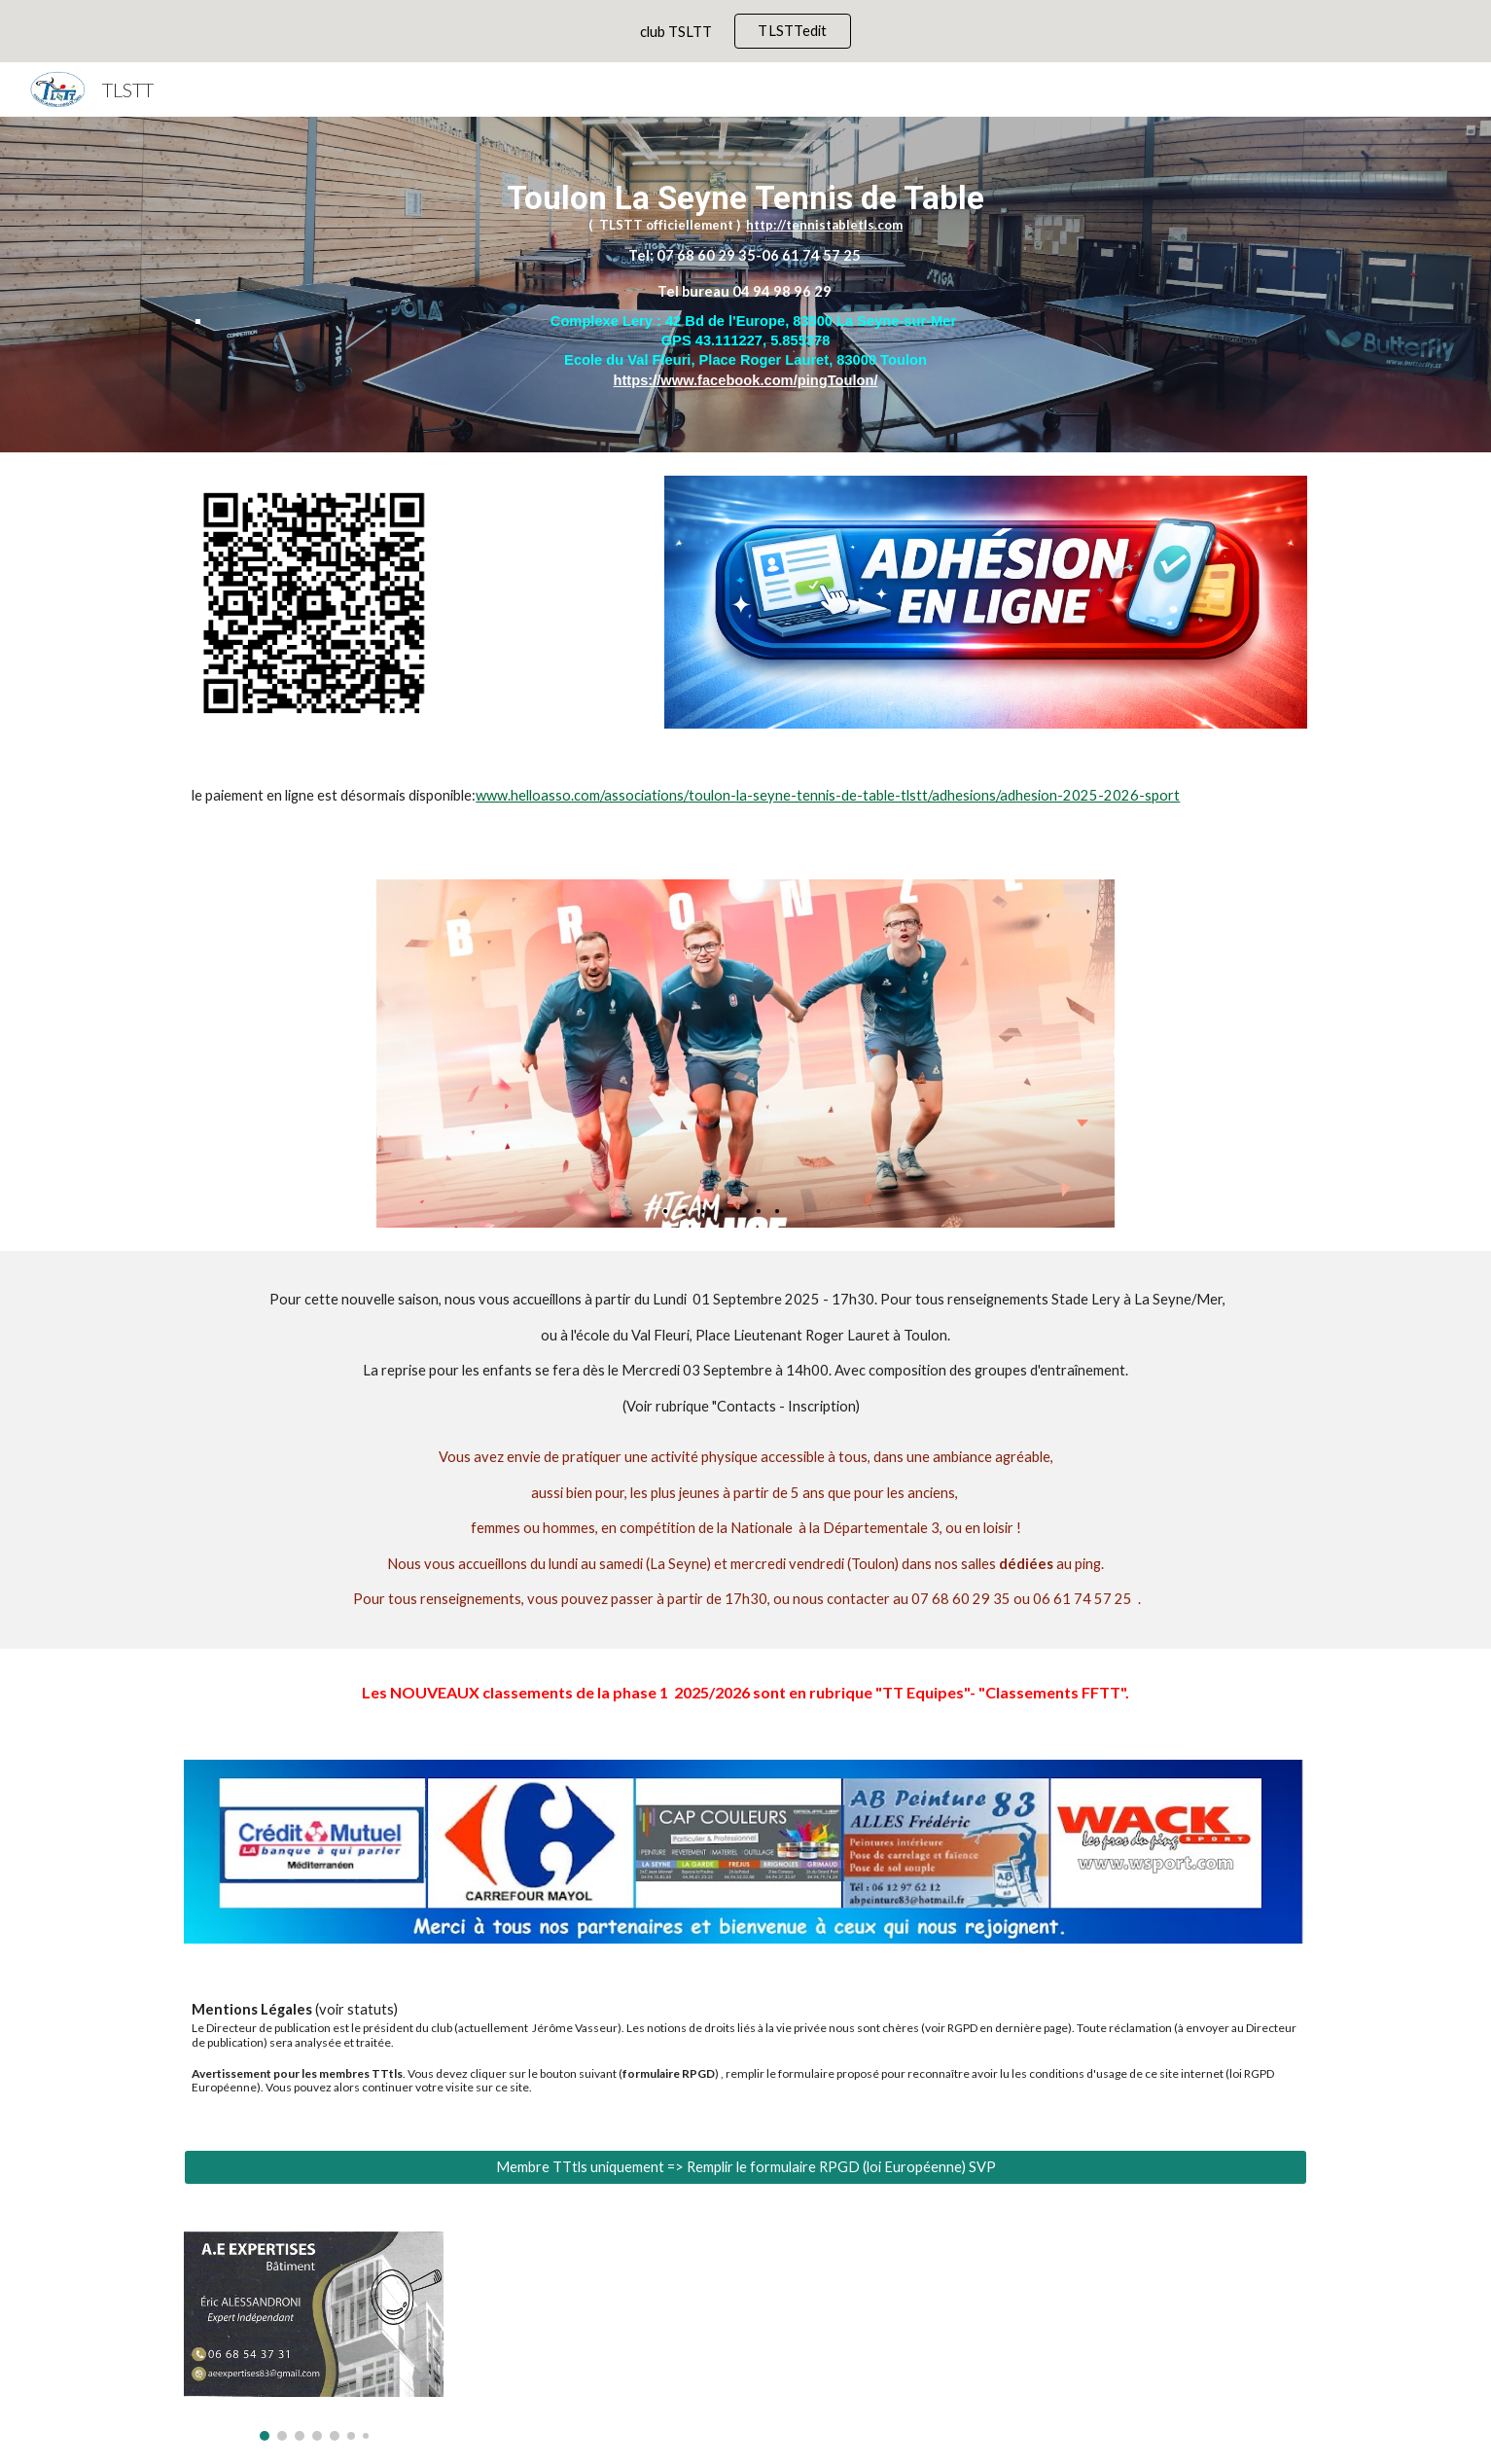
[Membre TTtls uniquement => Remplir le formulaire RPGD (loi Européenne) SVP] (745, 2167)
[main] (745, 284)
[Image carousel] (313, 2336)
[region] (745, 31)
